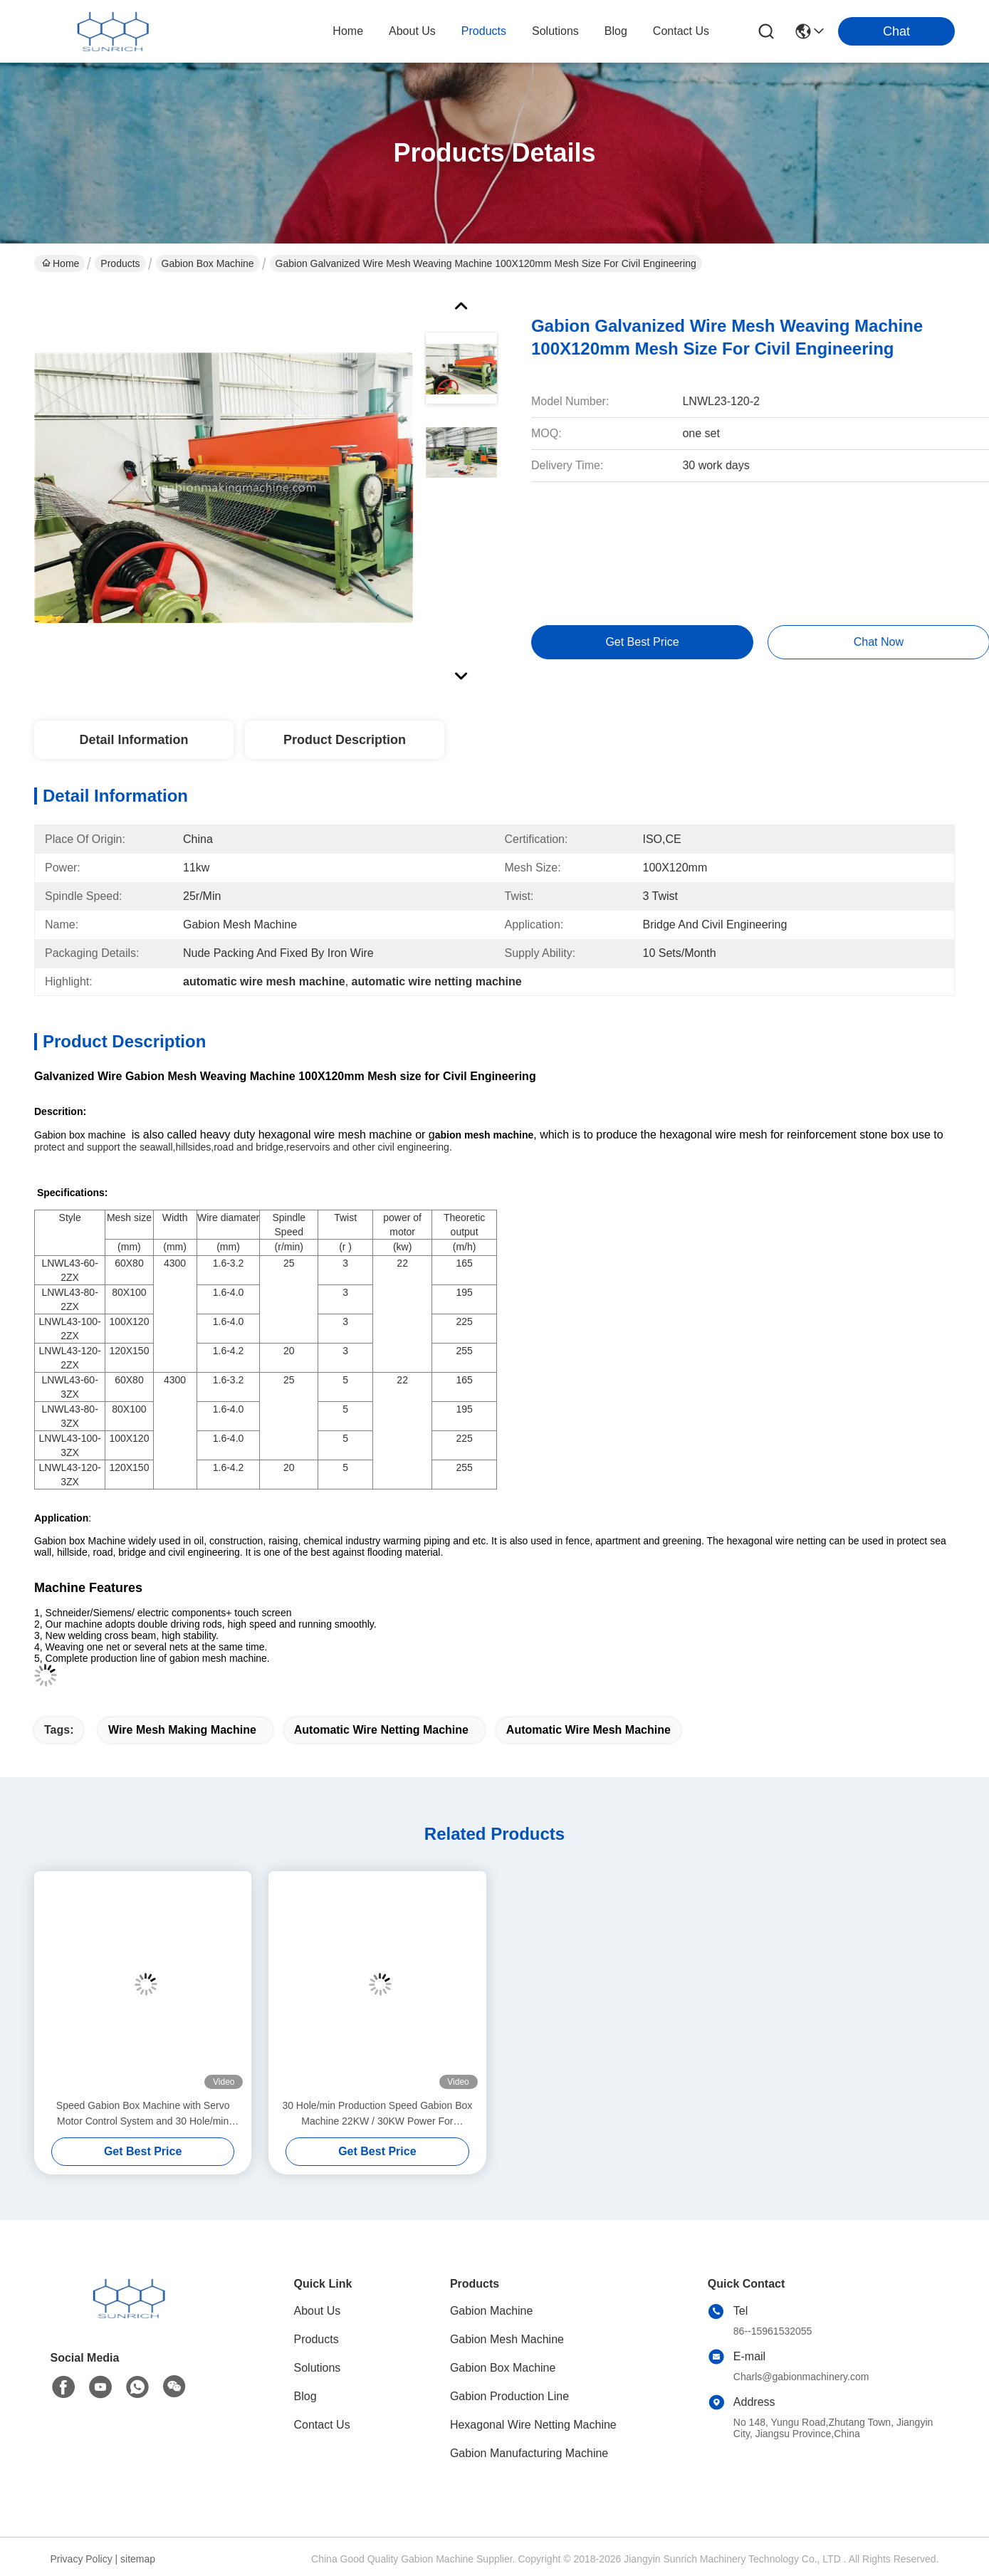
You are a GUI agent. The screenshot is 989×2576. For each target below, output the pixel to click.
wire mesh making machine (182, 1730)
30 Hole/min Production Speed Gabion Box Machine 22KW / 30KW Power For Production (377, 2114)
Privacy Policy (81, 2559)
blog (616, 31)
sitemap (137, 2559)
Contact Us (322, 2425)
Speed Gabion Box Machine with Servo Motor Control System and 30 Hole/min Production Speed (143, 2114)
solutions (555, 31)
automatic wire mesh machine (588, 1730)
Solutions (317, 2368)
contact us (681, 31)
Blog (305, 2396)
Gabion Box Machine (208, 263)
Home (348, 31)
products (483, 31)
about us (412, 31)
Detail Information (133, 740)
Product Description (344, 740)
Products (120, 263)
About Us (317, 2311)
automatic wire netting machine (381, 1730)
